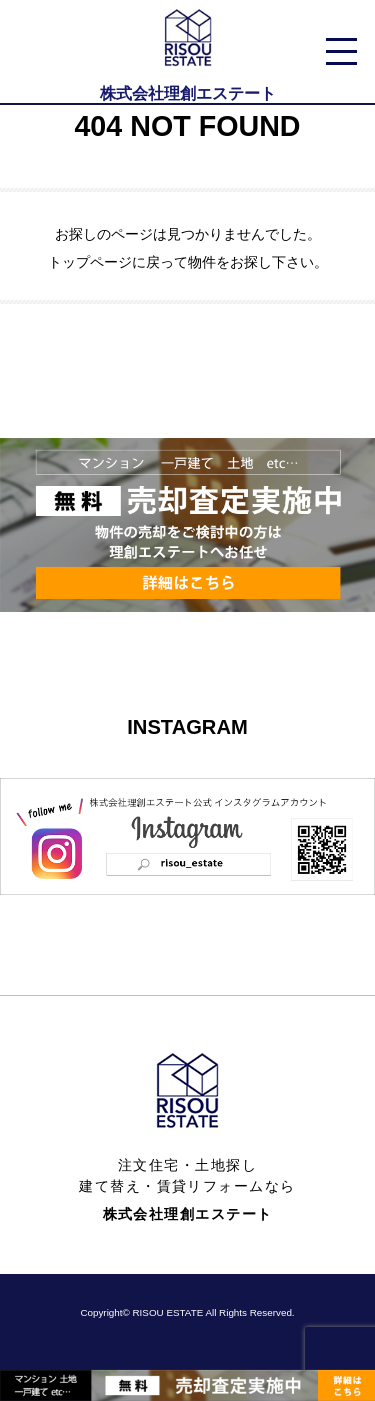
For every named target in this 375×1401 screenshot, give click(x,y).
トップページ (90, 262)
